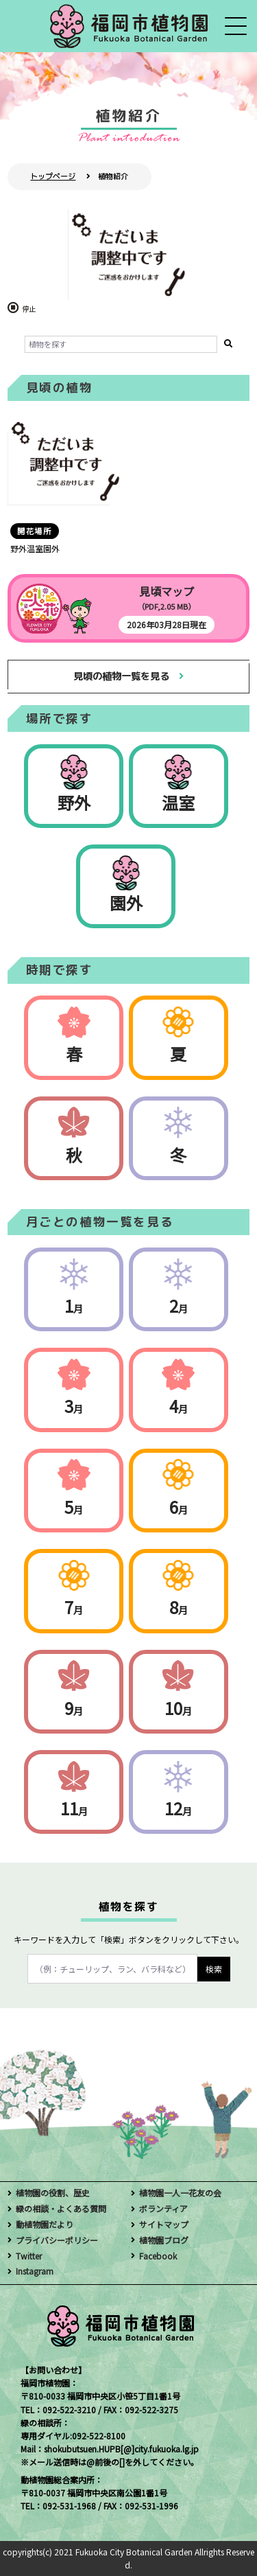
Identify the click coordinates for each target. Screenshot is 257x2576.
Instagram (34, 2271)
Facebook (158, 2256)
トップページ (52, 176)
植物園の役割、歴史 (53, 2192)
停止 (29, 308)
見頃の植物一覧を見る (121, 676)
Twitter (29, 2256)
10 (178, 1708)
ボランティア (163, 2208)
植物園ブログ (163, 2240)
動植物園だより (44, 2224)
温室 (178, 802)
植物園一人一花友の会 (180, 2192)
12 (178, 1808)
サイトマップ (163, 2224)
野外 (74, 802)
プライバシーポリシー (57, 2240)
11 (74, 1808)
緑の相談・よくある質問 (61, 2208)
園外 (126, 902)
